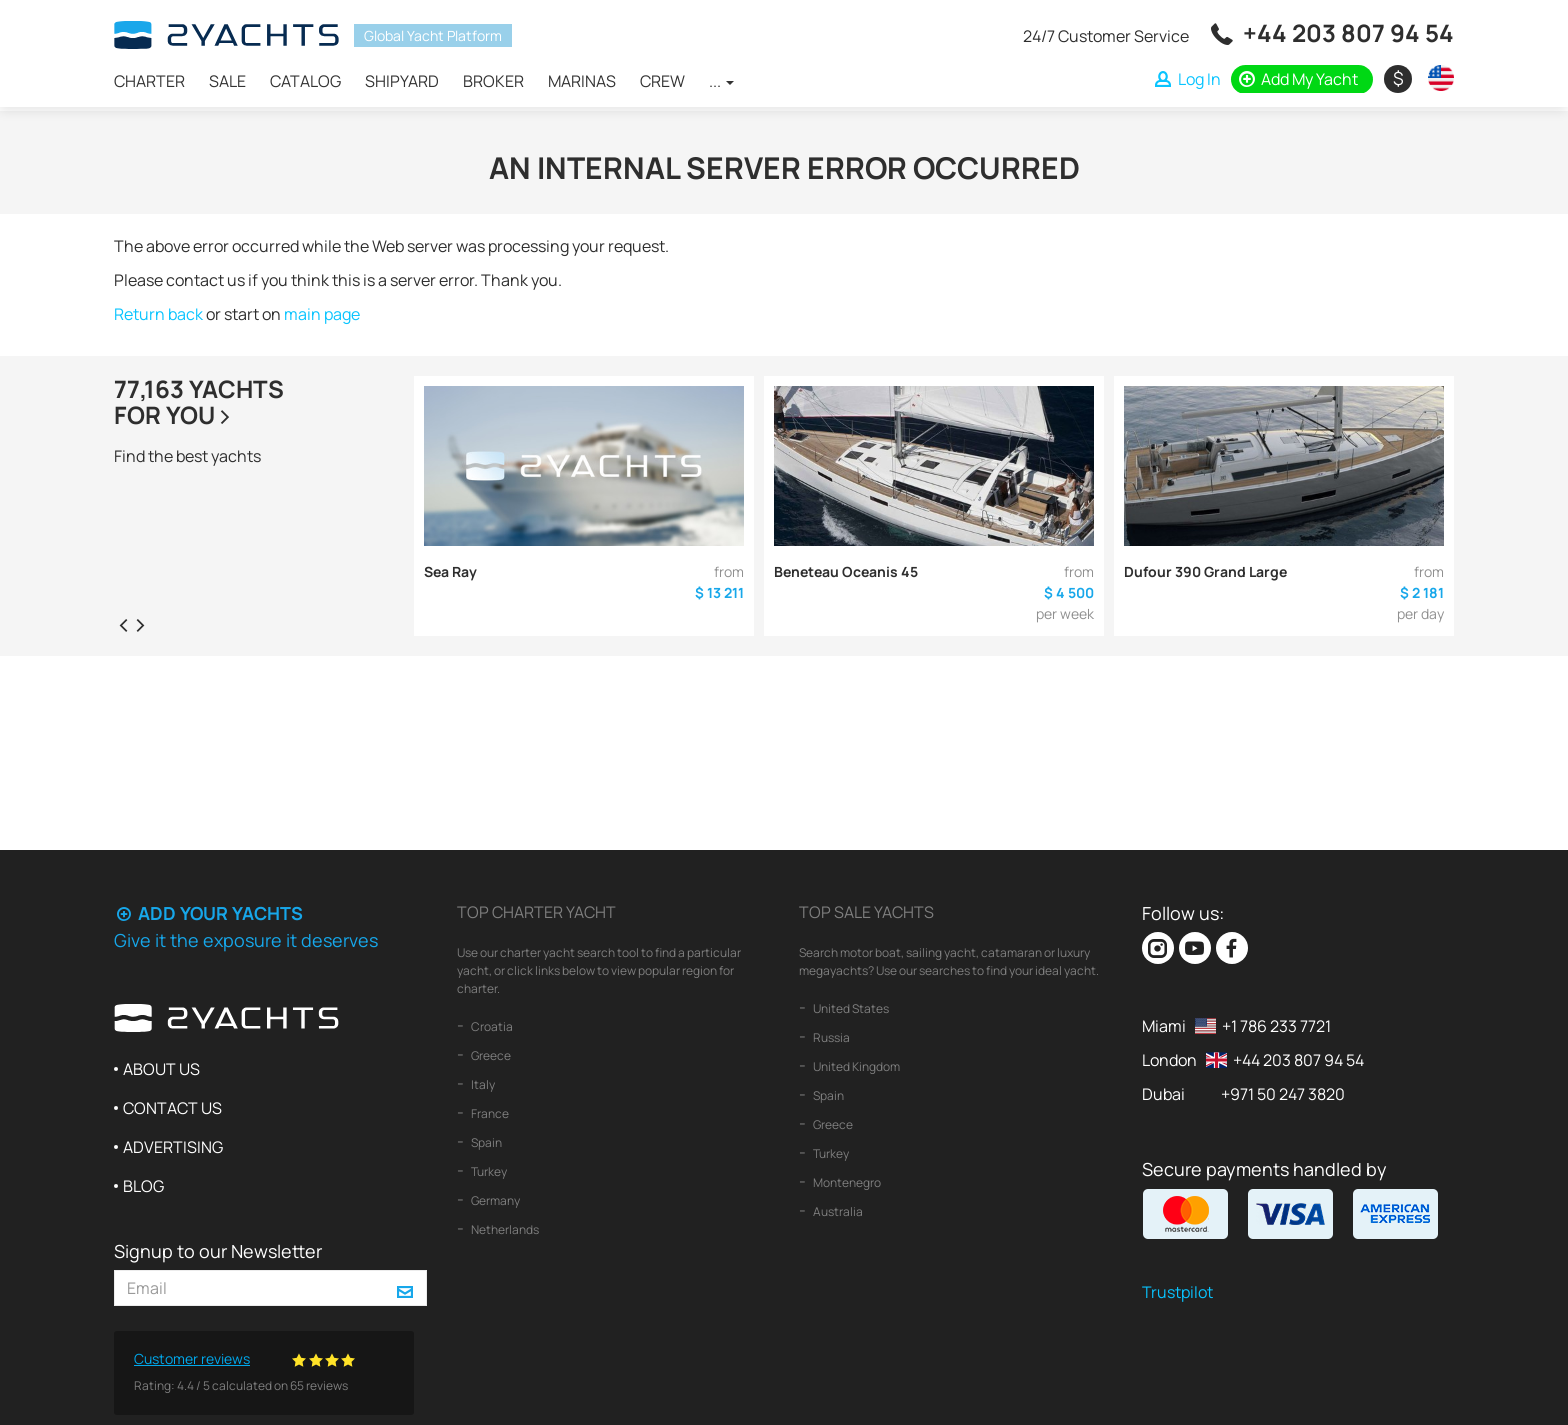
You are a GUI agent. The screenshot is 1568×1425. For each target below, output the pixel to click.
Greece (490, 1055)
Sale (227, 81)
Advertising (173, 1147)
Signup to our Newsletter (218, 1251)
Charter (149, 81)
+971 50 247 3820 (1283, 1094)
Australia (837, 1211)
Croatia (491, 1026)
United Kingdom (855, 1066)
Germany (494, 1200)
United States (850, 1008)
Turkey (488, 1171)
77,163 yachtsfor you (199, 401)
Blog (143, 1186)
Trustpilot (1177, 1292)
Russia (830, 1037)
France (489, 1113)
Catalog (305, 81)
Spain (485, 1142)
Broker (493, 81)
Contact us (172, 1108)
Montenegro (846, 1182)
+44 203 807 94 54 (1348, 32)
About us (161, 1069)
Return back (158, 314)
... (721, 81)
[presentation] (123, 624)
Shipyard (402, 81)
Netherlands (504, 1229)
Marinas (582, 81)
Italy (482, 1084)
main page (322, 314)
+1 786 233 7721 (1276, 1026)
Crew (662, 81)
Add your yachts (208, 913)
